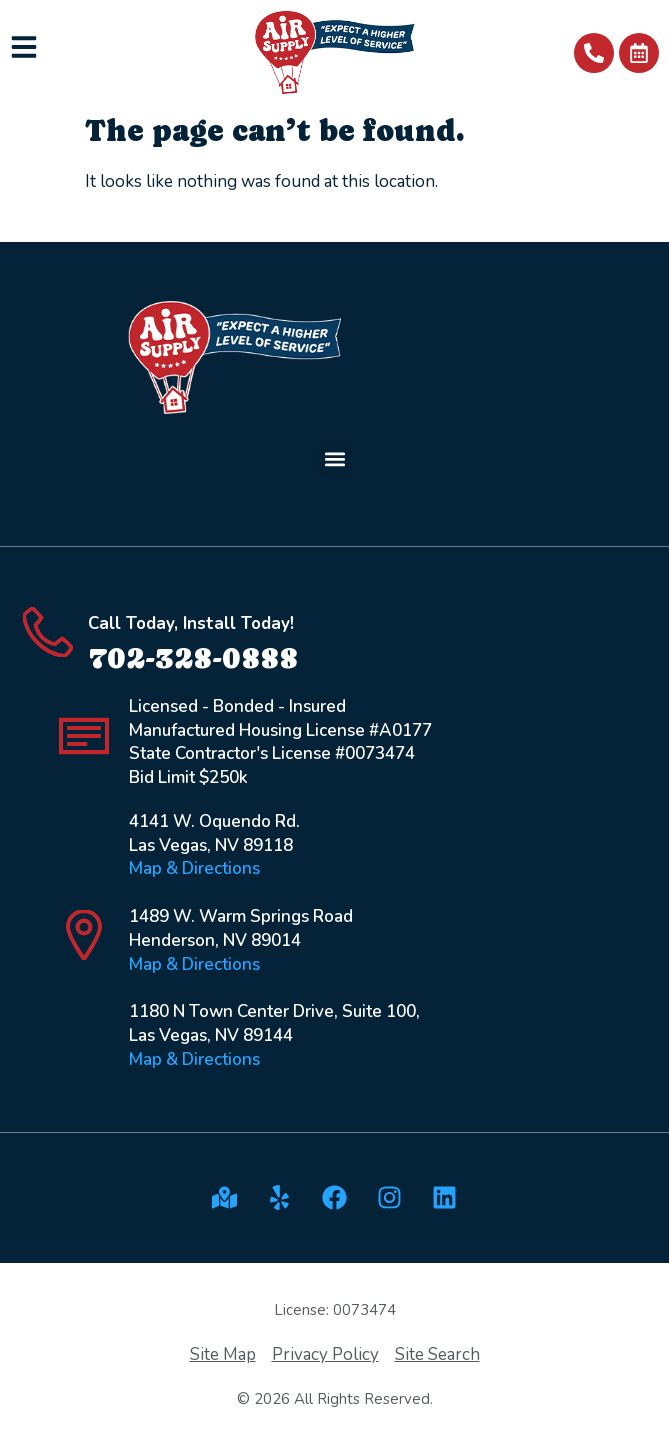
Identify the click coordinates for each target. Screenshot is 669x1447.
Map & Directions (194, 868)
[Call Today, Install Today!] (48, 632)
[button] (334, 459)
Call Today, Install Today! (191, 623)
